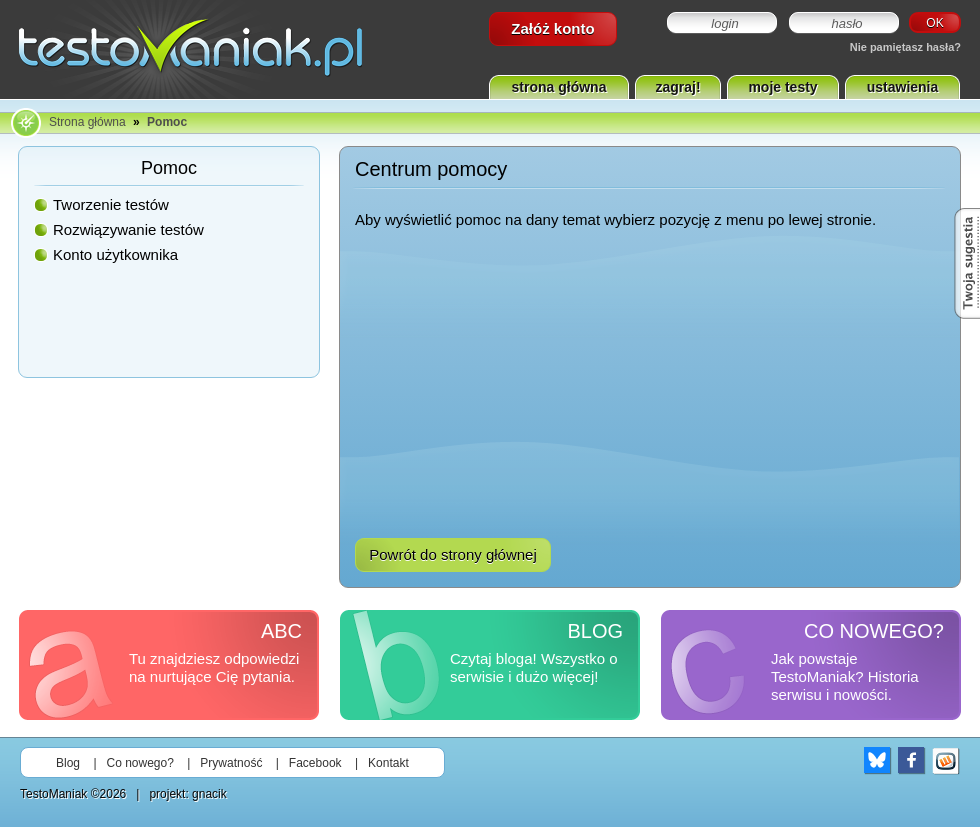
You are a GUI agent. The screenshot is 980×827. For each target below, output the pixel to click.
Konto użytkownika (115, 254)
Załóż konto (552, 28)
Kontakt (388, 763)
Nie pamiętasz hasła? (905, 47)
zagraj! (677, 87)
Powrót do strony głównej (453, 554)
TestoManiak (53, 794)
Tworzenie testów (111, 204)
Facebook (315, 763)
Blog (68, 763)
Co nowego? (140, 763)
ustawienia (903, 87)
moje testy (782, 87)
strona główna (559, 87)
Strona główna (87, 122)
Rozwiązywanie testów (128, 229)
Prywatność (231, 763)
